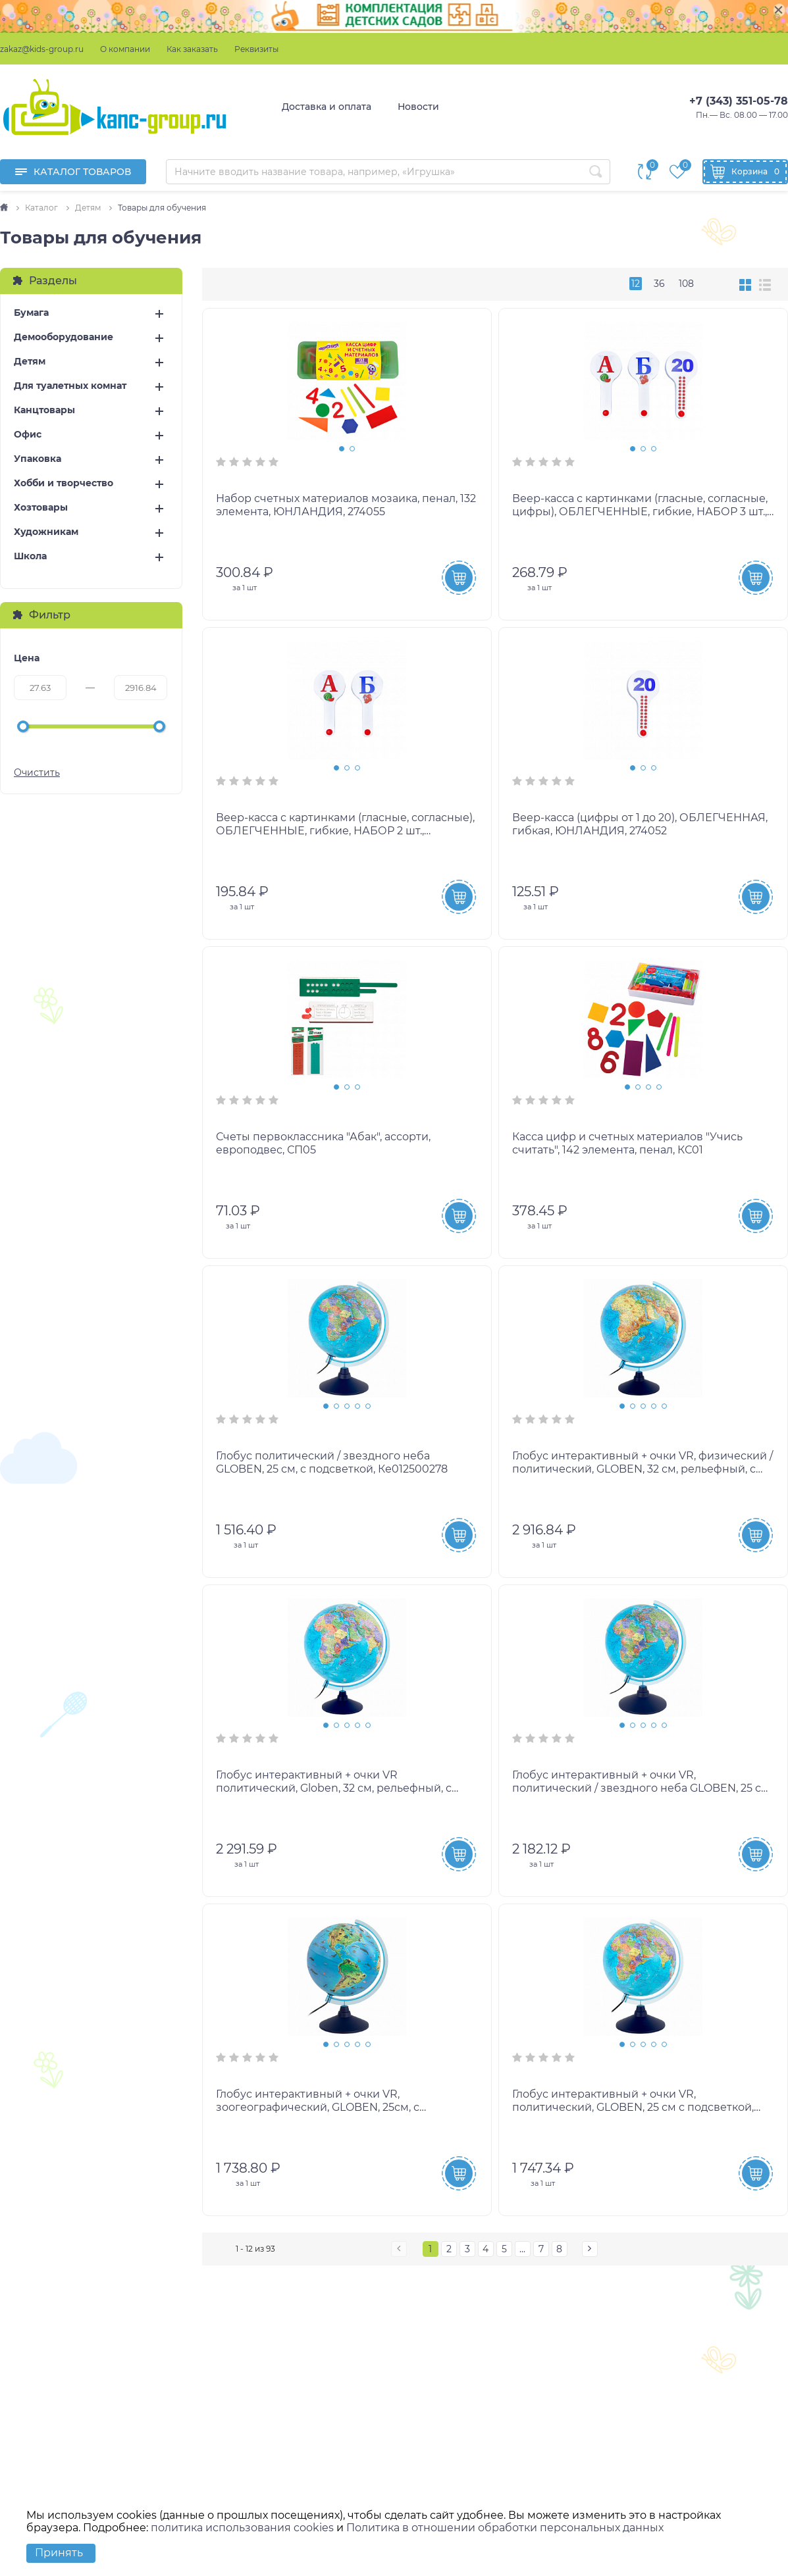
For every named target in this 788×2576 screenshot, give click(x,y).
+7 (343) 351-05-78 (738, 101)
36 (659, 284)
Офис (27, 434)
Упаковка (37, 459)
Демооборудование (63, 337)
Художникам (46, 532)
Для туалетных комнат (70, 385)
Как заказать (192, 49)
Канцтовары (44, 410)
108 (686, 284)
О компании (125, 49)
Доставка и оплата (326, 107)
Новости (418, 107)
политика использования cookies (242, 2527)
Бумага (31, 312)
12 (635, 284)
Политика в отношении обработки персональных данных (505, 2527)
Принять (59, 2552)
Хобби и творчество (63, 483)
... (522, 2249)
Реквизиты (256, 49)
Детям (29, 361)
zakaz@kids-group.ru (42, 49)
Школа (30, 556)
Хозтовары (41, 507)
